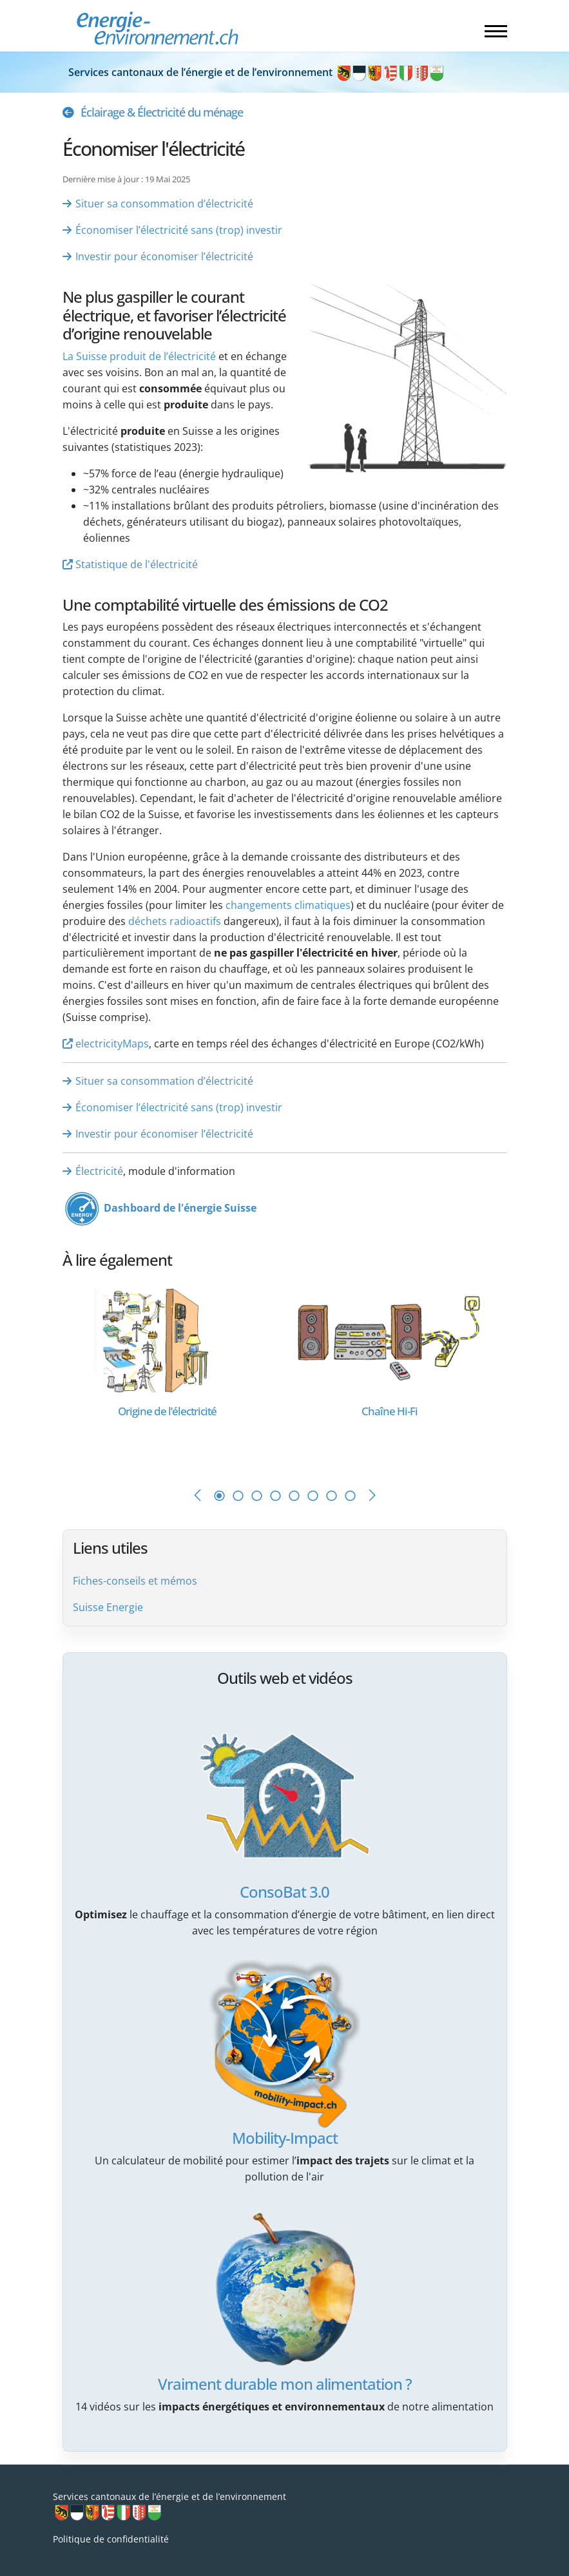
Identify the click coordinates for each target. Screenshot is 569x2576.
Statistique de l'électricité (136, 564)
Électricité (99, 1171)
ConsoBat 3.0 (284, 1891)
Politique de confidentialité (111, 2539)
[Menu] (496, 31)
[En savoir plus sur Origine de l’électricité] (167, 1339)
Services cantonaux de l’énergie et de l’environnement (256, 72)
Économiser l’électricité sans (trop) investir (178, 230)
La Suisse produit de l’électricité (139, 356)
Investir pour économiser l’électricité (164, 256)
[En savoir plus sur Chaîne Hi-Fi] (389, 1339)
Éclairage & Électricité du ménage (162, 112)
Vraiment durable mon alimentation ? (285, 2383)
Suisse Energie (108, 1607)
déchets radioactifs (174, 921)
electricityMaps (112, 1043)
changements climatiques (288, 905)
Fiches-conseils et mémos (135, 1581)
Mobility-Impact (285, 2137)
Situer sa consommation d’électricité (164, 203)
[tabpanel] (173, 1374)
